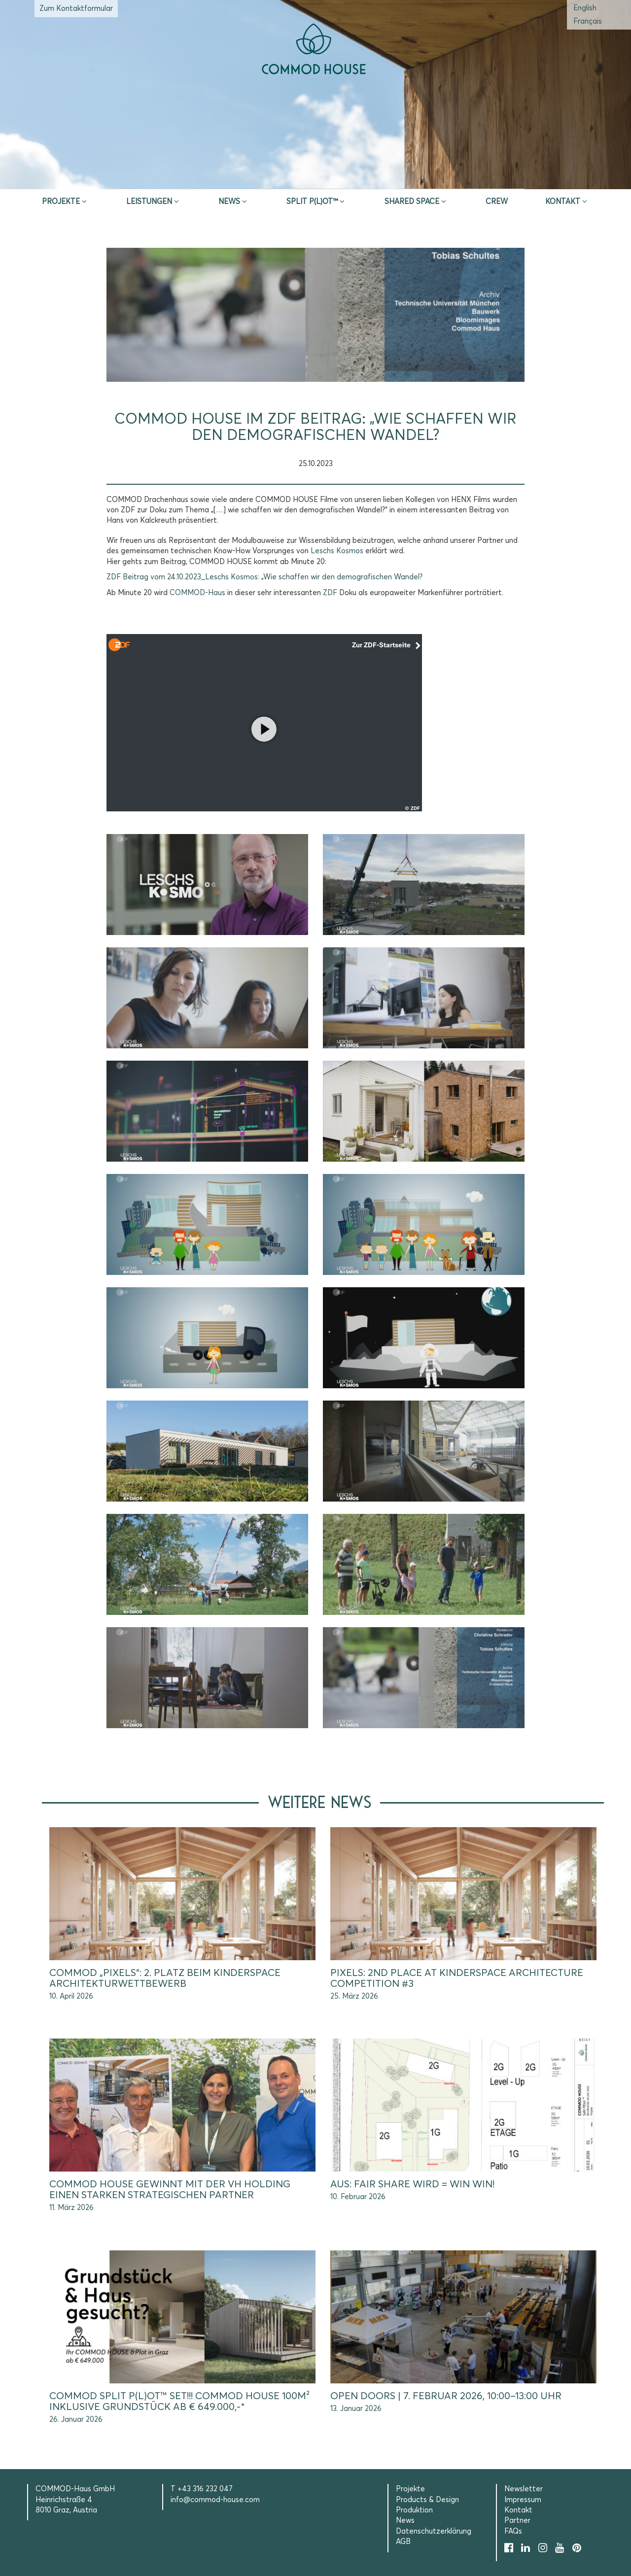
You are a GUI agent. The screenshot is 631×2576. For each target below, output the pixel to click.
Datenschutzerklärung (433, 2531)
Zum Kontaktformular (76, 8)
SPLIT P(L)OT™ (312, 201)
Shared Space (412, 201)
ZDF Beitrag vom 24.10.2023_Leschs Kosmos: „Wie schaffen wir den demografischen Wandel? (264, 577)
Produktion (414, 2510)
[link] (337, 551)
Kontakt (562, 201)
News (229, 201)
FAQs (513, 2531)
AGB (403, 2541)
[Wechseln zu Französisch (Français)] (587, 21)
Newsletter (523, 2489)
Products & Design (427, 2500)
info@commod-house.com (215, 2500)
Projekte (61, 201)
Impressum (522, 2500)
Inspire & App (171, 176)
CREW (497, 201)
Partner (517, 2520)
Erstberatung (315, 176)
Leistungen (149, 201)
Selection (460, 176)
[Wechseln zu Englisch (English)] (584, 8)
